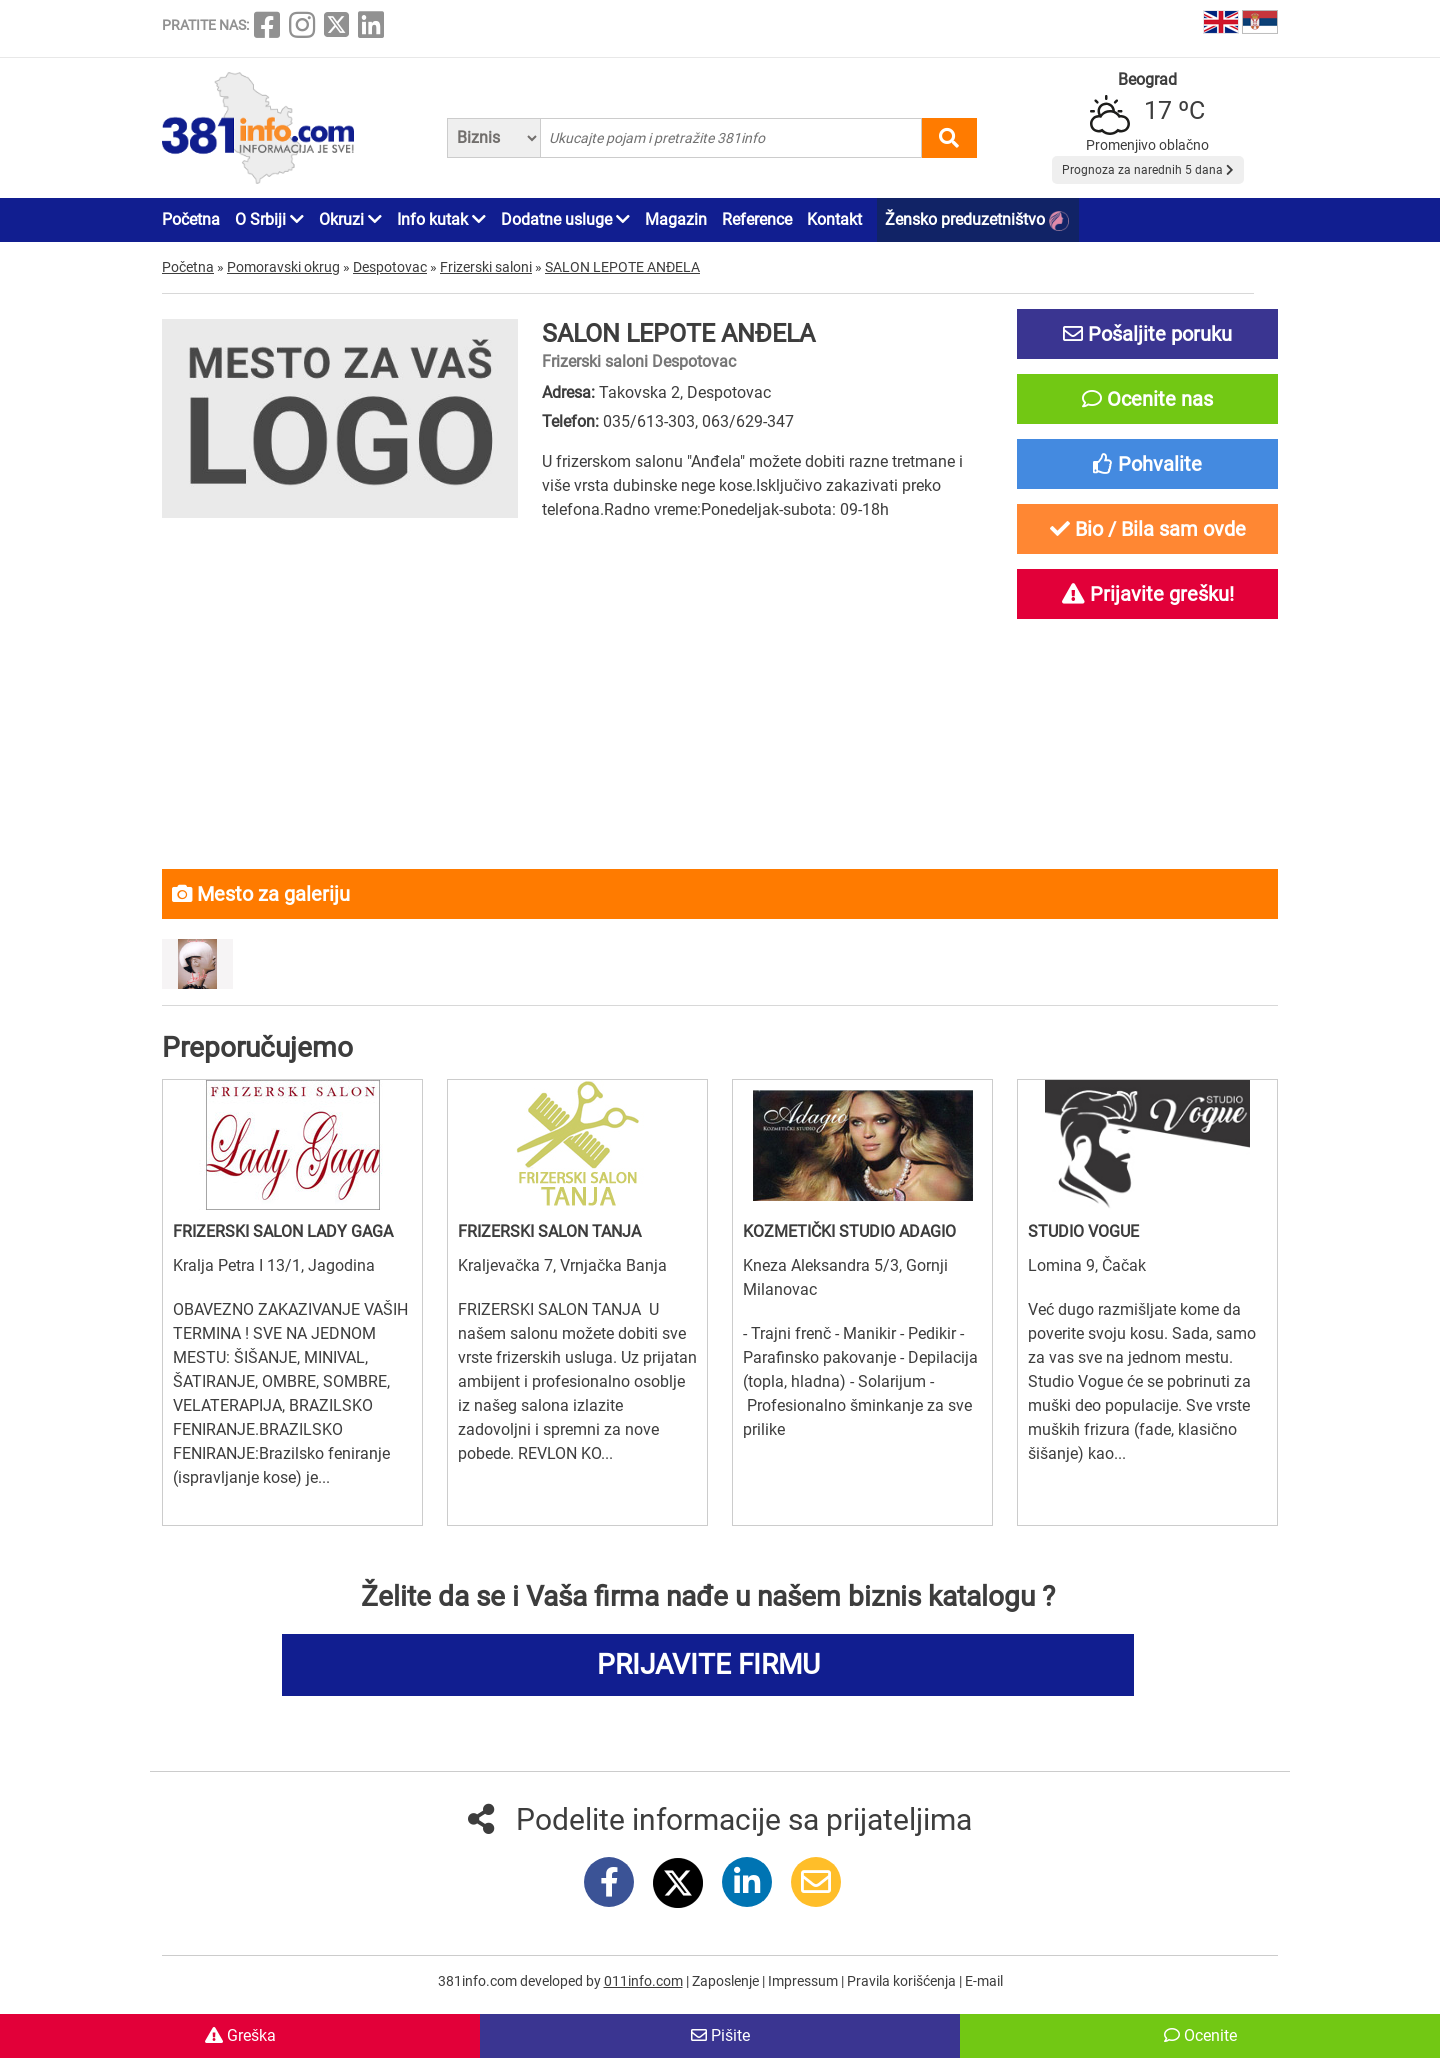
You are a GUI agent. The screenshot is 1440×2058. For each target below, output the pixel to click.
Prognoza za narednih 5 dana (1148, 170)
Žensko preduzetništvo (977, 220)
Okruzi (350, 219)
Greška (240, 2035)
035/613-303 (649, 421)
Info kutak (441, 219)
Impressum (804, 1981)
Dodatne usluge (565, 219)
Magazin (676, 219)
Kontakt (834, 219)
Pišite (720, 2035)
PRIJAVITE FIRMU (708, 1664)
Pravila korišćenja (903, 1981)
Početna (191, 219)
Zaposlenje (727, 1981)
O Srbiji (269, 219)
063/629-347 (748, 421)
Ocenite (1200, 2035)
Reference (757, 219)
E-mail (984, 1981)
